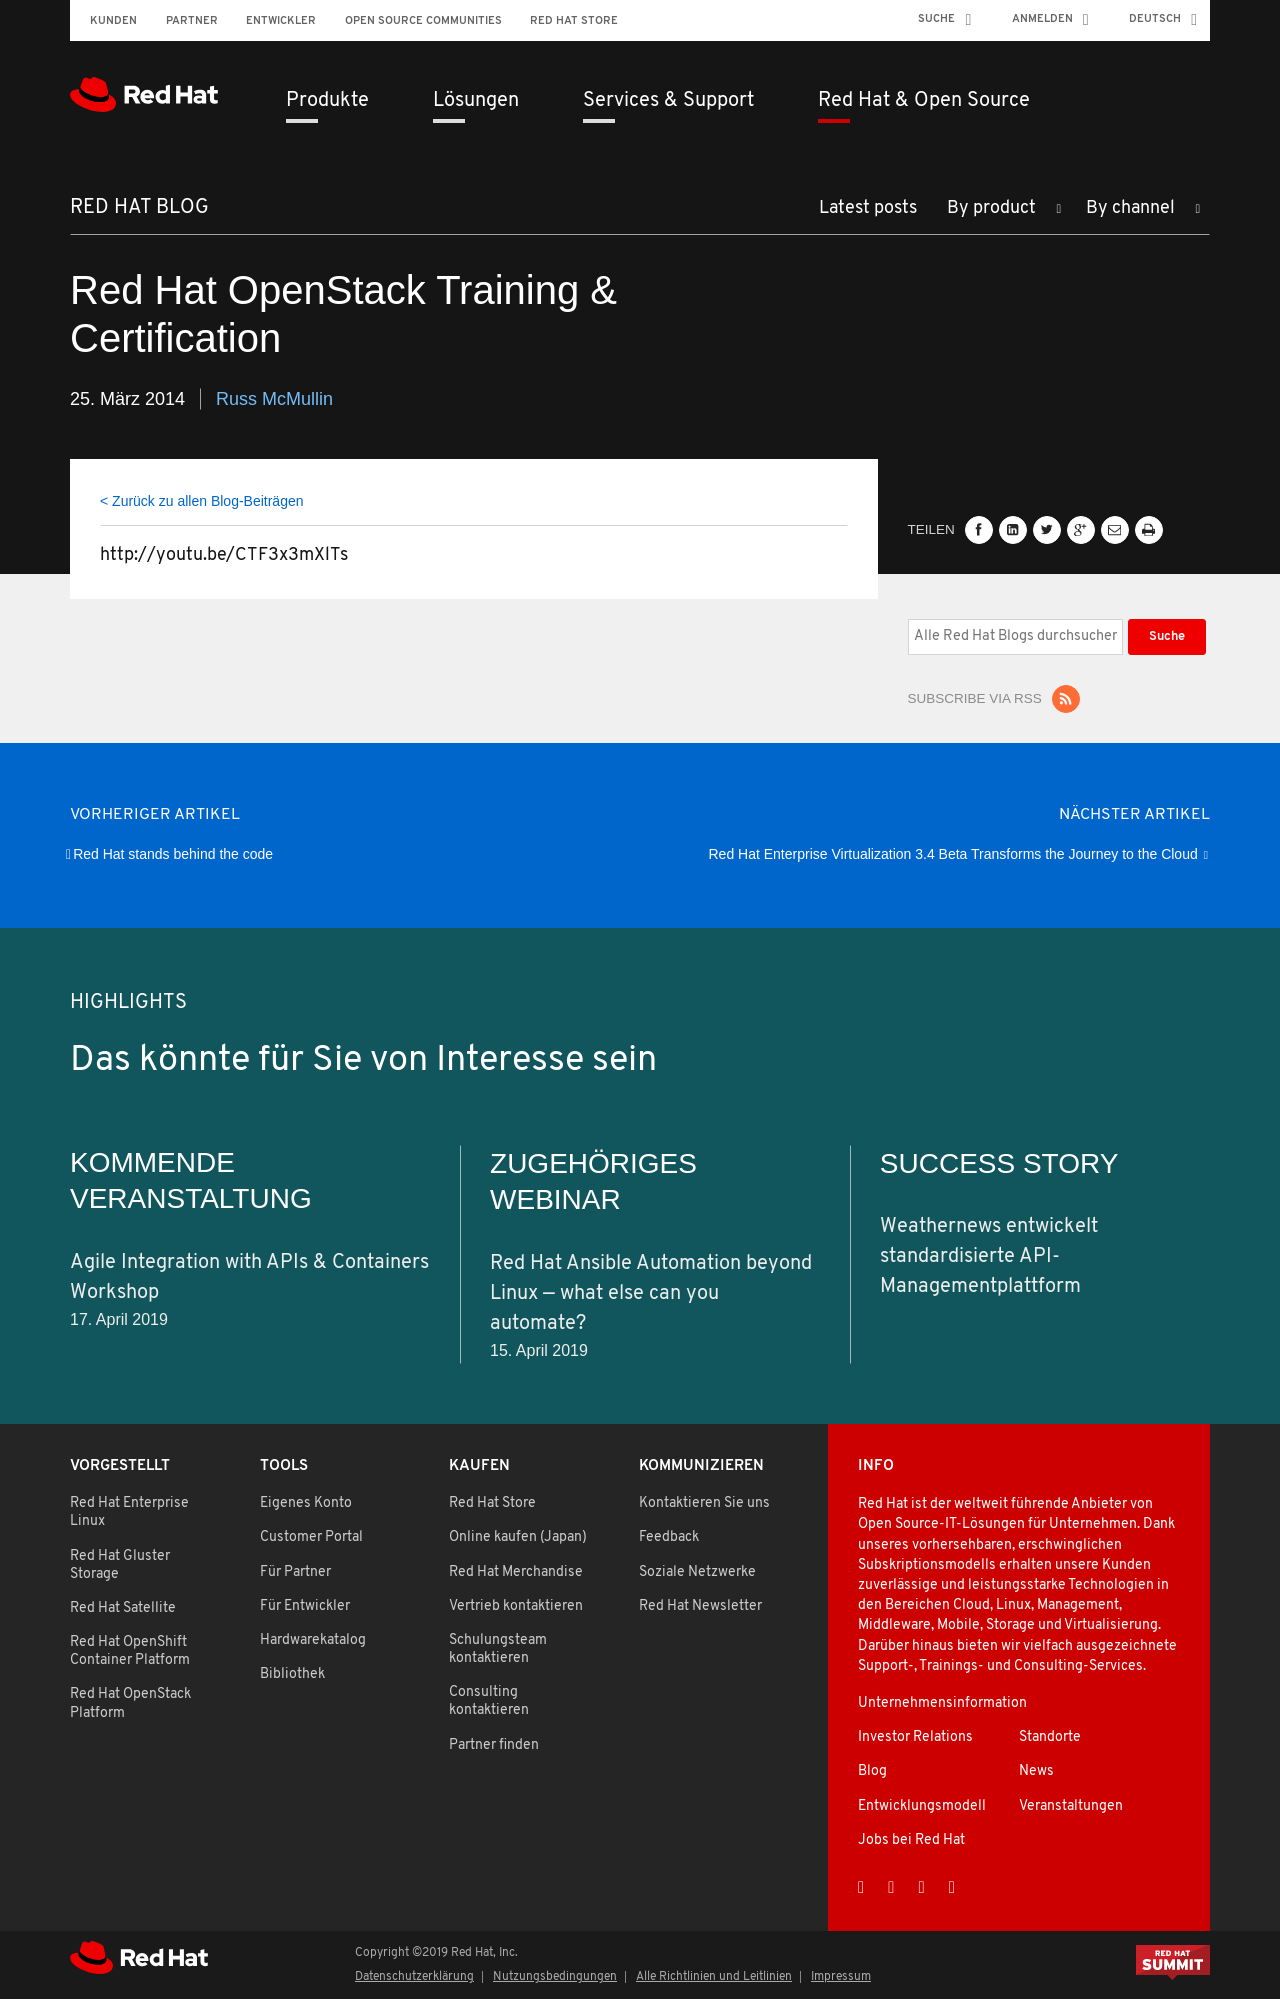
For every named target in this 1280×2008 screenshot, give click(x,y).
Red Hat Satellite (123, 1617)
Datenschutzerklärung (414, 1986)
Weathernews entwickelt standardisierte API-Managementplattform (989, 1266)
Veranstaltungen (1071, 1814)
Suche (936, 19)
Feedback (669, 1546)
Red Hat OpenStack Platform (130, 1712)
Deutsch (1155, 19)
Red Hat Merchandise (516, 1580)
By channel (1130, 217)
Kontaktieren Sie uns (704, 1512)
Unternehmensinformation (942, 1712)
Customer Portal (311, 1546)
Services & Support (668, 101)
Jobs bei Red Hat (911, 1849)
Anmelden (1042, 19)
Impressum (841, 1986)
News (1036, 1780)
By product (991, 217)
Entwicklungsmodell (922, 1814)
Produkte (327, 101)
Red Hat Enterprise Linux (129, 1521)
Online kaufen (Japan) (518, 1546)
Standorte (1050, 1746)
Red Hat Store (574, 21)
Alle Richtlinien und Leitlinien (714, 1986)
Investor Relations (915, 1746)
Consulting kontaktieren (489, 1710)
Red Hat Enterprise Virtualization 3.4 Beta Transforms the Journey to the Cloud (953, 863)
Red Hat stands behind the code (173, 863)
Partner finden (494, 1753)
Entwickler (281, 21)
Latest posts (868, 217)
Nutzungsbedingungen (555, 1986)
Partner (192, 21)
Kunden (113, 21)
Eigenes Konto (306, 1512)
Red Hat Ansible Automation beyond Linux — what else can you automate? (651, 1302)
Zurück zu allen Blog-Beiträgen (207, 509)
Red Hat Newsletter (700, 1615)
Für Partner (295, 1580)
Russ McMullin (274, 407)
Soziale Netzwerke (697, 1580)
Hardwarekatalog (313, 1649)
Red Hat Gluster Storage (120, 1573)
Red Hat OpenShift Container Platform (130, 1660)
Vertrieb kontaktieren (516, 1615)
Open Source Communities (423, 21)
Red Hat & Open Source (924, 101)
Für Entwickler (305, 1615)
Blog (872, 1780)
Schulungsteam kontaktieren (498, 1658)
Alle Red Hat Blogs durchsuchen (907, 626)
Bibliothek (292, 1683)
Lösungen (476, 101)
